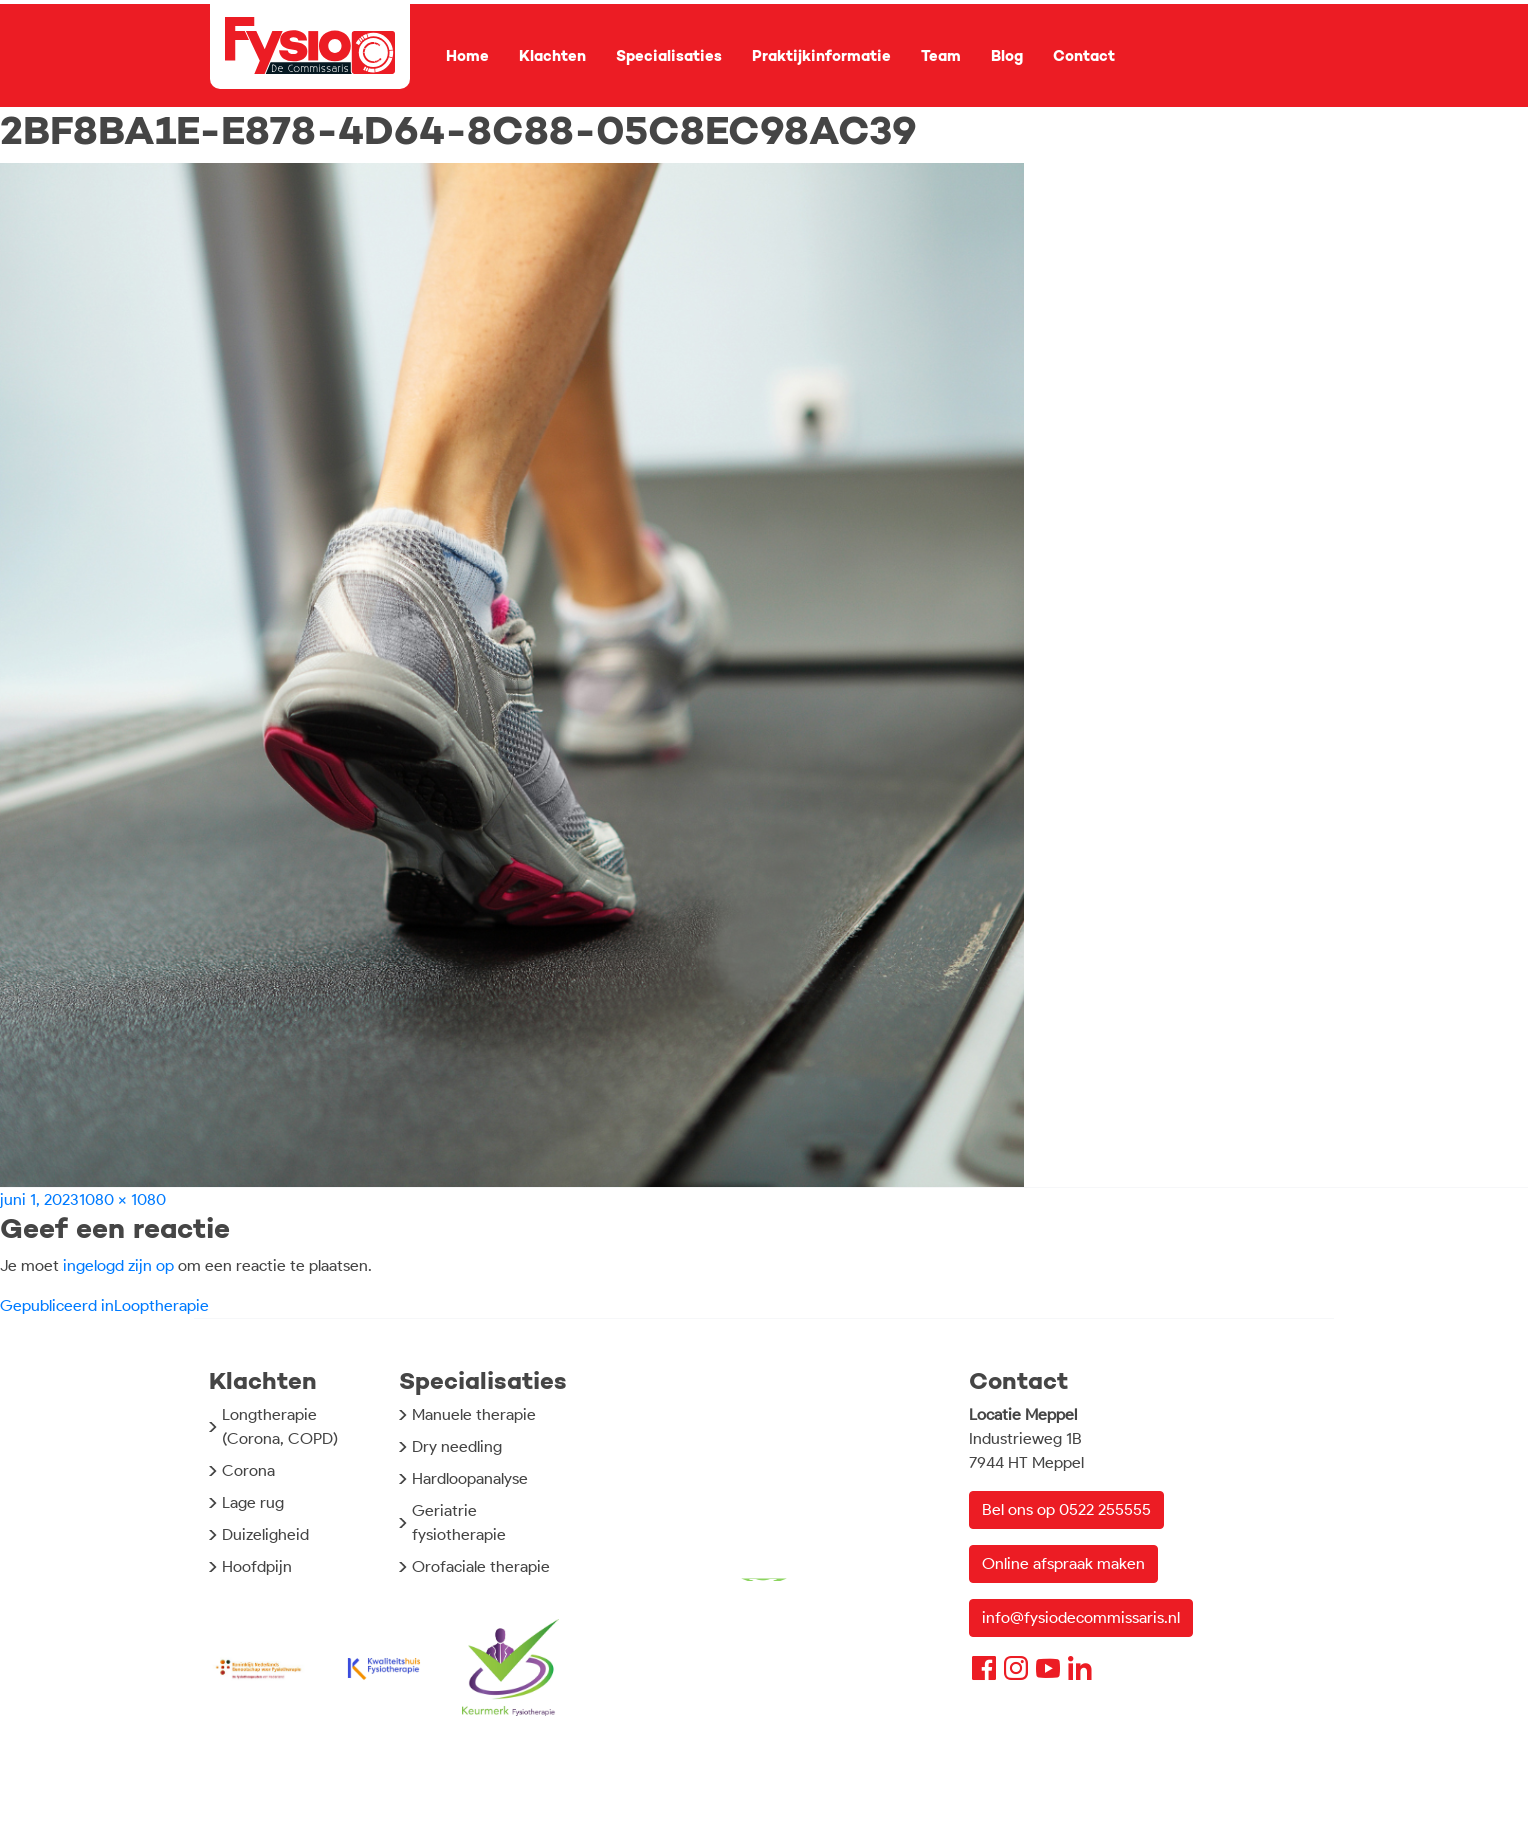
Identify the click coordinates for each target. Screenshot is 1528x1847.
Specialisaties (669, 56)
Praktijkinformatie (821, 56)
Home (467, 56)
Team (941, 56)
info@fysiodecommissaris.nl (1081, 1617)
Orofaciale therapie (481, 1566)
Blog (1007, 56)
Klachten (552, 56)
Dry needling (457, 1446)
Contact (1084, 56)
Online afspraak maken (1063, 1563)
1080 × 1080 (122, 1199)
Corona (248, 1470)
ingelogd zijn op (118, 1265)
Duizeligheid (265, 1534)
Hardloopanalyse (470, 1478)
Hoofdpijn (257, 1566)
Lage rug (253, 1502)
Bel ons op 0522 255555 (1066, 1509)
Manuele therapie (474, 1414)
